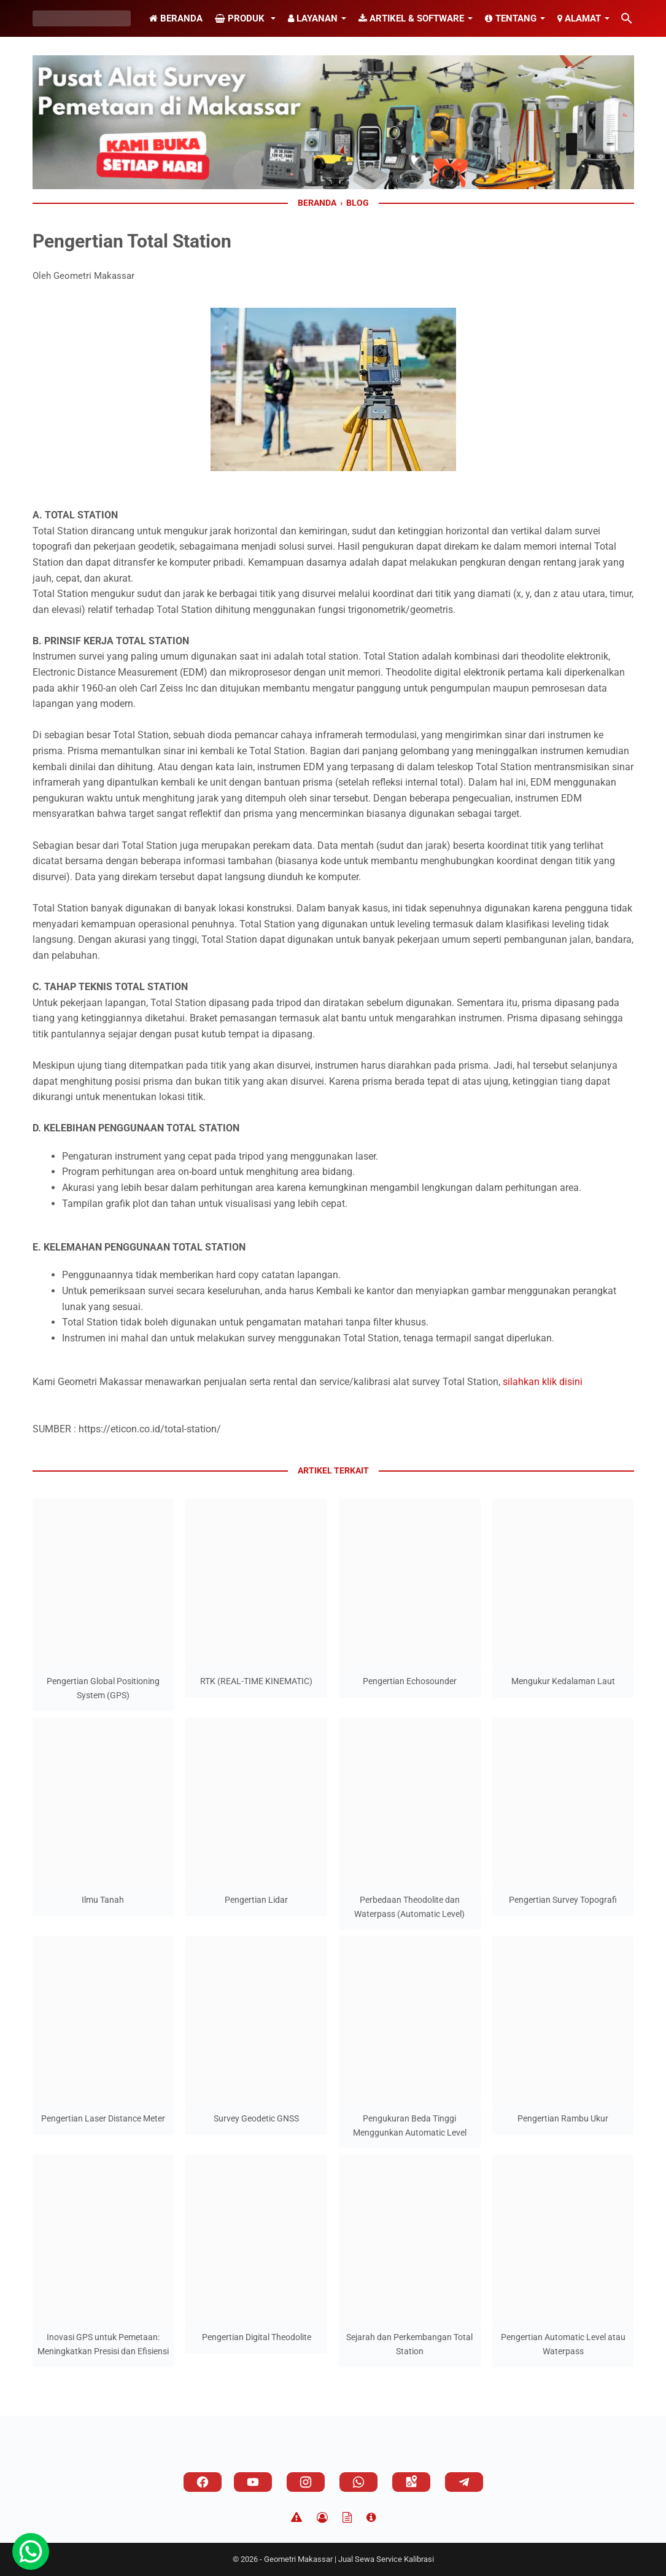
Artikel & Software (411, 18)
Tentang (510, 18)
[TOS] (347, 2518)
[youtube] (253, 2482)
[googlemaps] (411, 2482)
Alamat (579, 18)
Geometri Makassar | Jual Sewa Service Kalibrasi (349, 2559)
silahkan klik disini (543, 1382)
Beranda (176, 18)
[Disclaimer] (296, 2518)
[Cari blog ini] (626, 18)
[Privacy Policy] (322, 2518)
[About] (371, 2518)
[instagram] (306, 2482)
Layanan (313, 18)
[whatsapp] (358, 2482)
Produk (241, 18)
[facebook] (203, 2482)
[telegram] (464, 2482)
